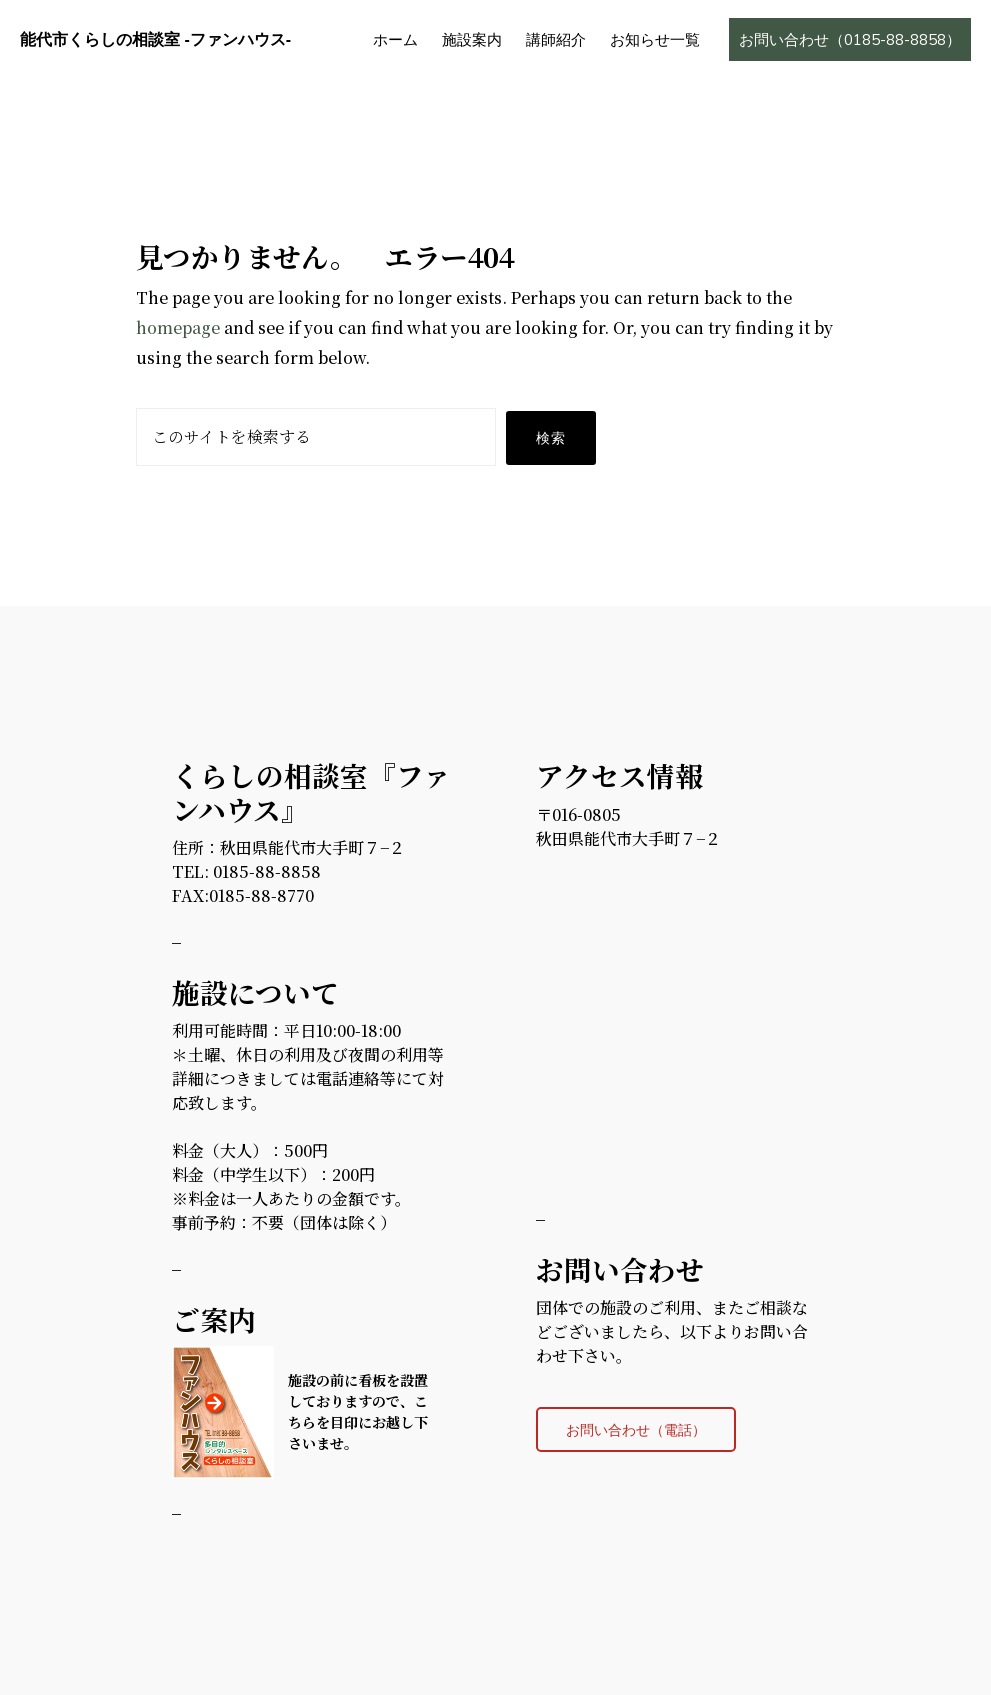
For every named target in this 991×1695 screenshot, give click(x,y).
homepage (178, 327)
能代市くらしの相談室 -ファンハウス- (155, 39)
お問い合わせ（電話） (636, 1429)
